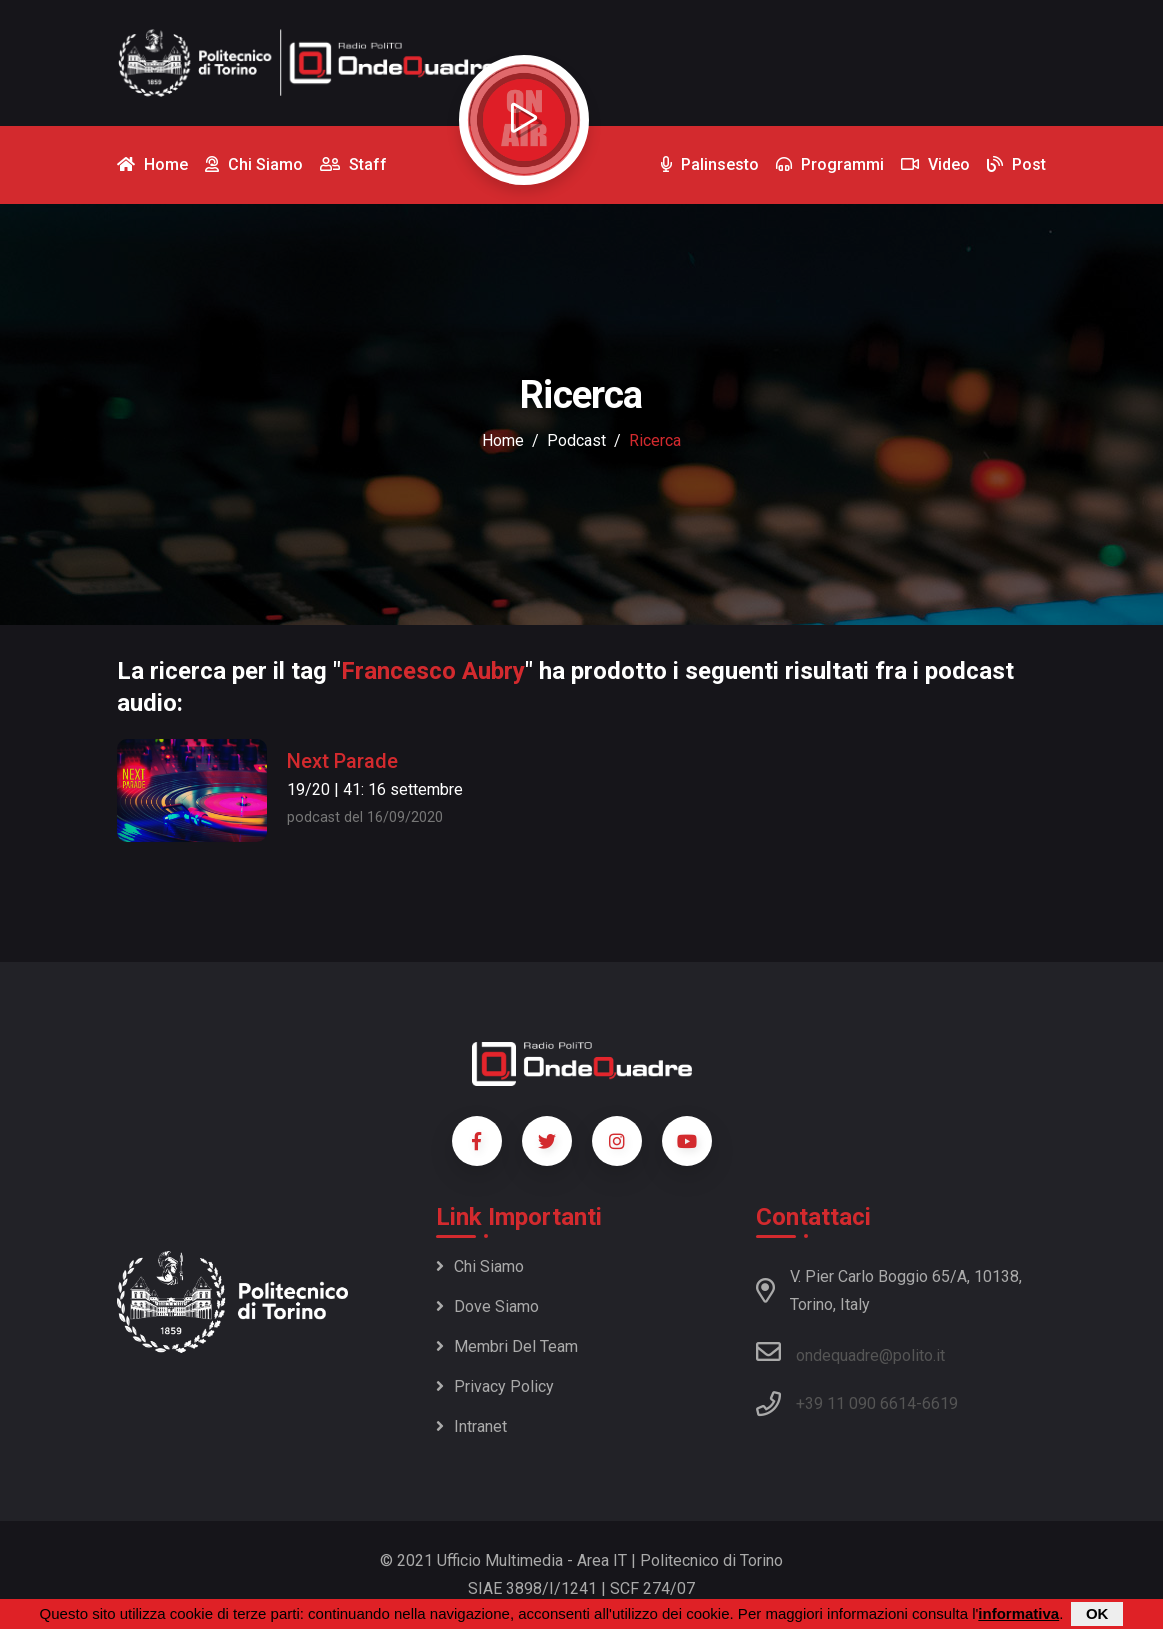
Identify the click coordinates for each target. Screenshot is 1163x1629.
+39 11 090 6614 (856, 1403)
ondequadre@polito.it (850, 1352)
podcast (576, 440)
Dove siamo (487, 1306)
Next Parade (342, 761)
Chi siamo (480, 1266)
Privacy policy (495, 1386)
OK (1097, 1613)
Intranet (471, 1426)
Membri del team (507, 1346)
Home (503, 440)
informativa (1018, 1613)
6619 (940, 1403)
